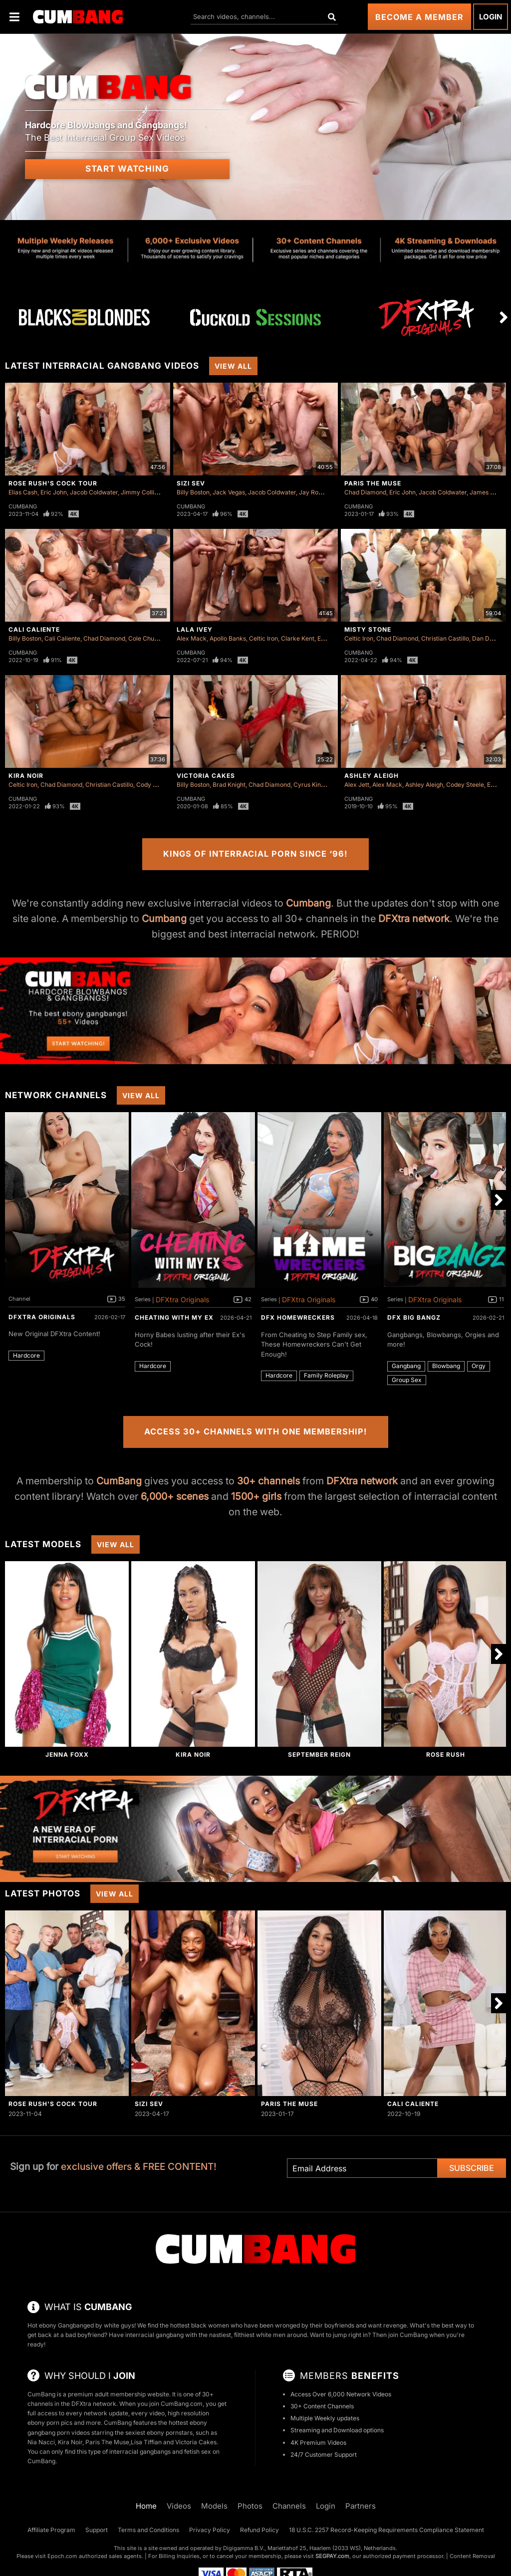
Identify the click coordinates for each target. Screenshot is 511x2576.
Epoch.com (62, 2556)
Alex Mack (192, 638)
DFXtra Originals (41, 1317)
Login (490, 16)
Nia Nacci (41, 2442)
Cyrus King (308, 784)
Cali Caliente (34, 629)
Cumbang (22, 506)
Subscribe (471, 2168)
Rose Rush (445, 1754)
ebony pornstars (170, 2432)
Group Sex (407, 1380)
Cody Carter (153, 784)
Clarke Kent (297, 638)
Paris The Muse (372, 483)
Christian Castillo (445, 638)
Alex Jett (356, 784)
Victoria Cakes (206, 775)
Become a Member (419, 17)
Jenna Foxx (67, 1754)
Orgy (479, 1366)
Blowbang (446, 1366)
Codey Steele (465, 784)
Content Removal (472, 2556)
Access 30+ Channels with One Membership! (255, 1431)
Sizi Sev (191, 483)
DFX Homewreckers (298, 1317)
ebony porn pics (49, 2422)
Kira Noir (25, 775)
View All (233, 366)
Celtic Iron (263, 638)
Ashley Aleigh (371, 775)
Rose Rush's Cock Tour (52, 483)
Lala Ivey (195, 629)
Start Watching (127, 169)
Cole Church (146, 638)
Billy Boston (193, 492)
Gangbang (406, 1366)
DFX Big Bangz (414, 1317)
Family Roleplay (326, 1375)
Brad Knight (229, 784)
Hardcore (26, 1355)
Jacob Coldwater (94, 492)
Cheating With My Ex (174, 1317)
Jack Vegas (229, 492)
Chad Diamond (365, 492)
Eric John (53, 492)
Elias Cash (22, 492)
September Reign (319, 1754)
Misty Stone (367, 629)
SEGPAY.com (332, 2556)
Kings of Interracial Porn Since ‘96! (255, 854)
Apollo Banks (228, 638)
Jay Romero (316, 492)
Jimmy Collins (141, 492)
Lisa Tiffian (146, 2442)
